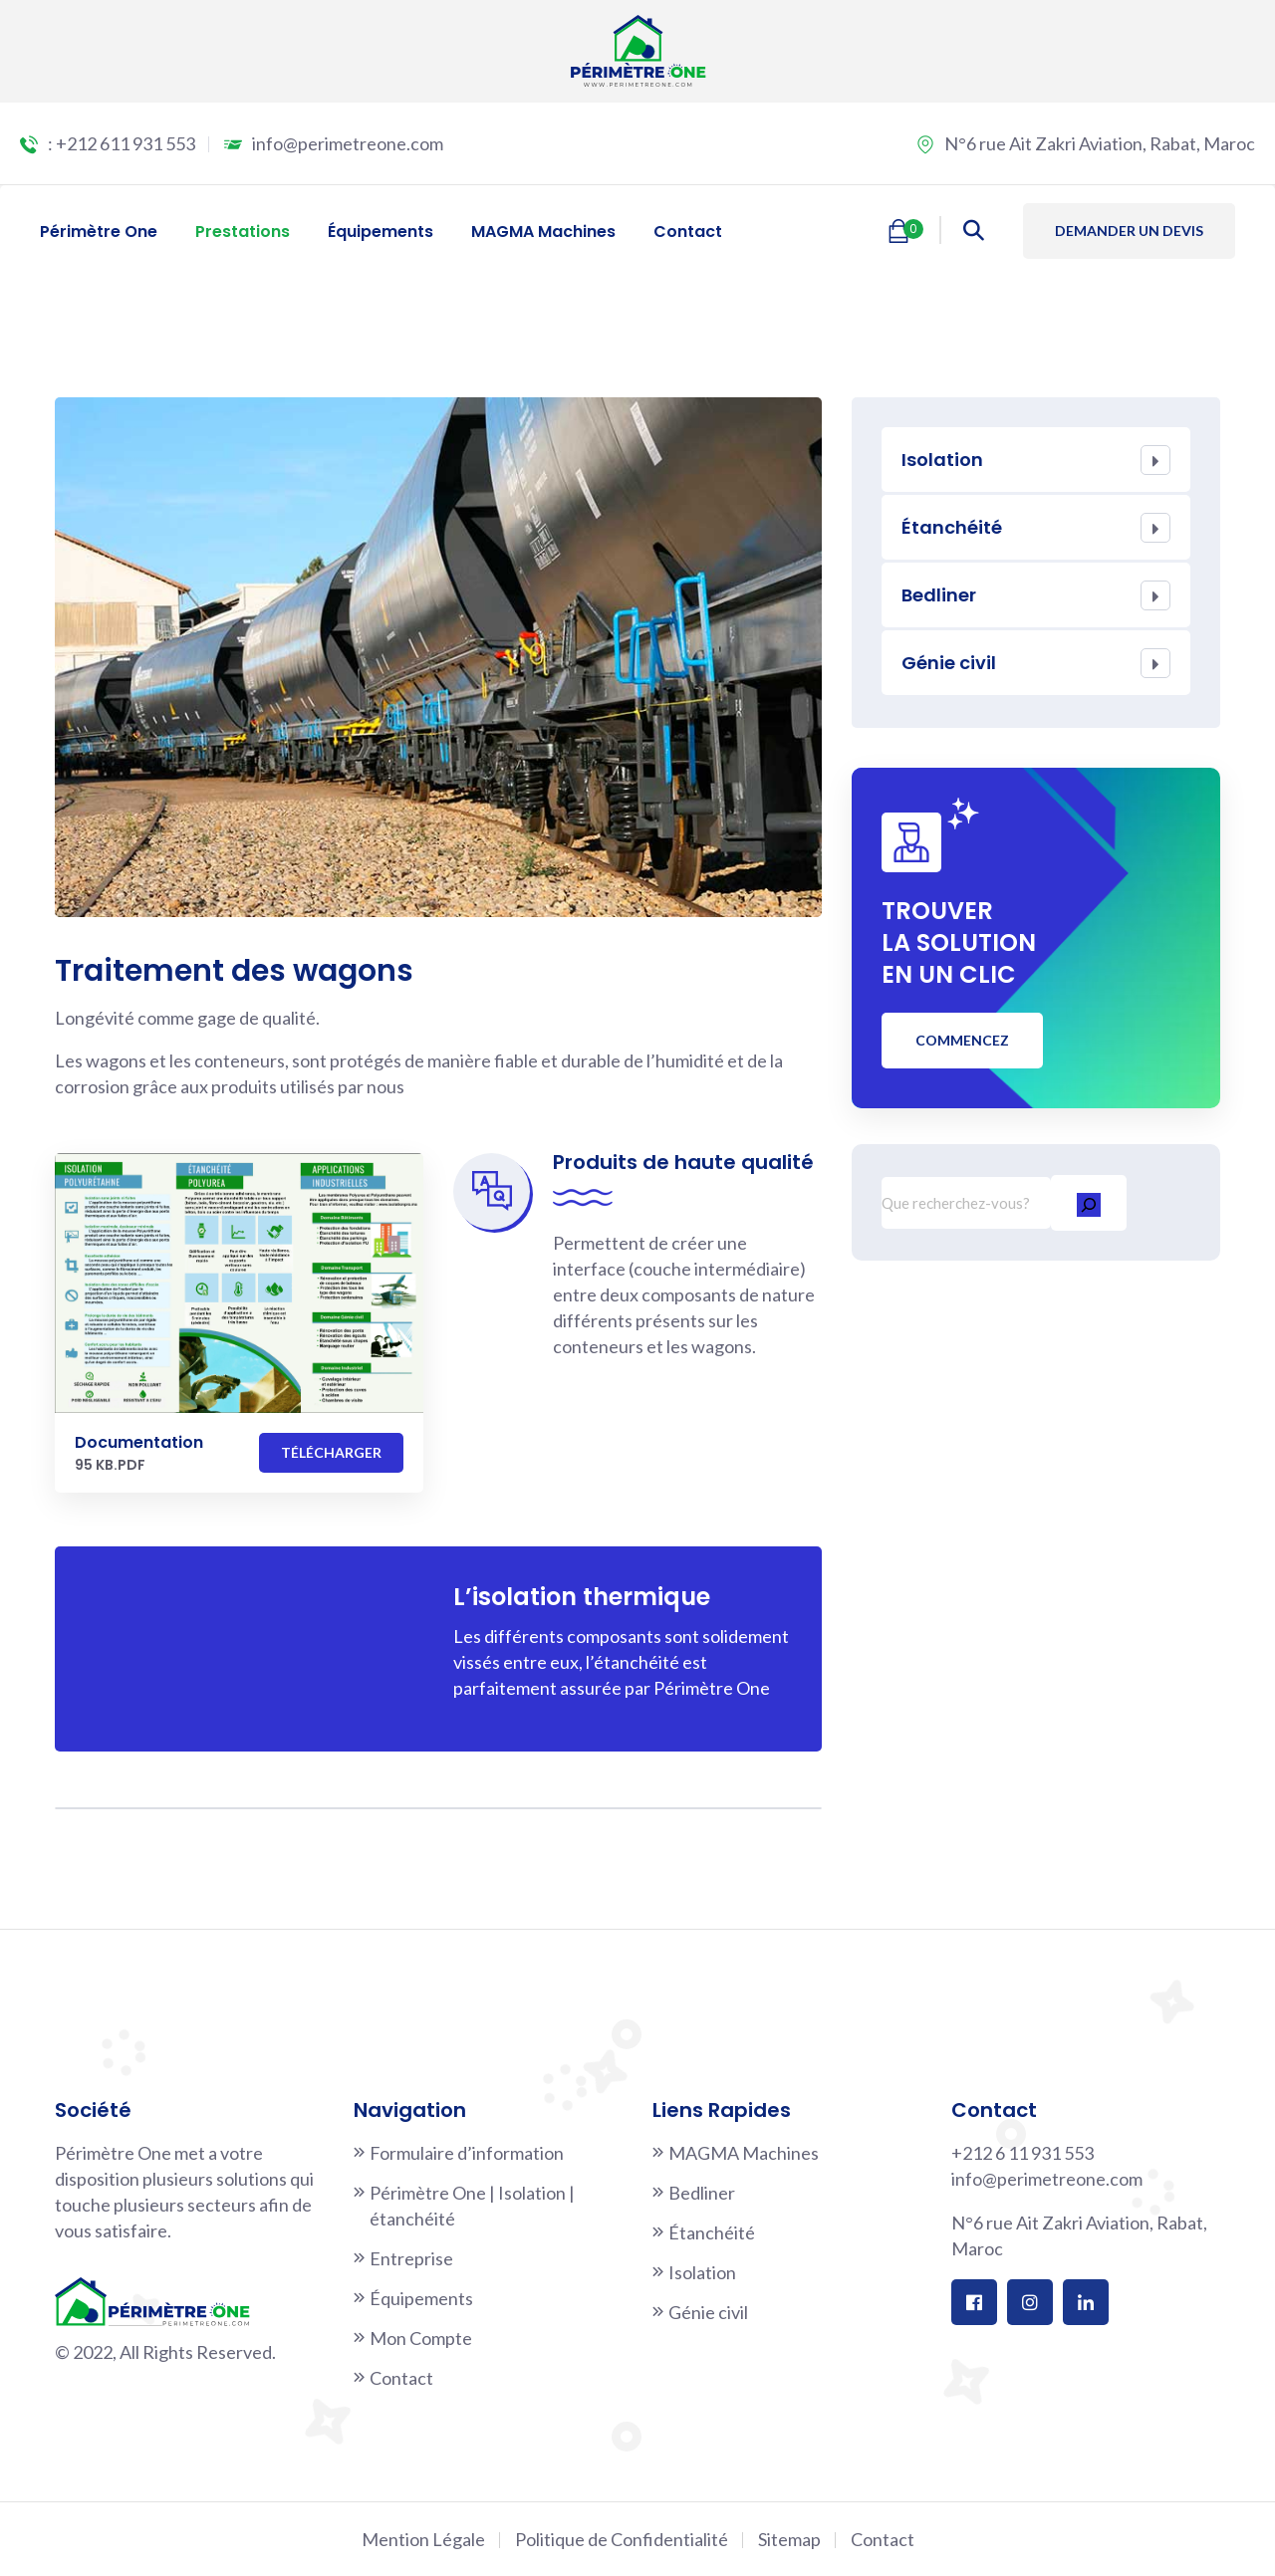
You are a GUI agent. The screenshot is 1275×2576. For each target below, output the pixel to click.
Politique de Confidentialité (621, 2539)
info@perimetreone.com (347, 143)
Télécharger (331, 1452)
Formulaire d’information (467, 2153)
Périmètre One (98, 231)
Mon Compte (421, 2338)
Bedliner (938, 595)
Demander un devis (1129, 230)
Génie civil (948, 662)
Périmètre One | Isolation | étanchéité (472, 2205)
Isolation (942, 459)
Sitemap (789, 2539)
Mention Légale (423, 2539)
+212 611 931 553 (125, 143)
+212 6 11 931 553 (1022, 2153)
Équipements (380, 231)
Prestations (242, 231)
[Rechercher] (1089, 1202)
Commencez (962, 1040)
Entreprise (411, 2258)
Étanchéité (951, 527)
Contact (687, 231)
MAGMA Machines (543, 231)
